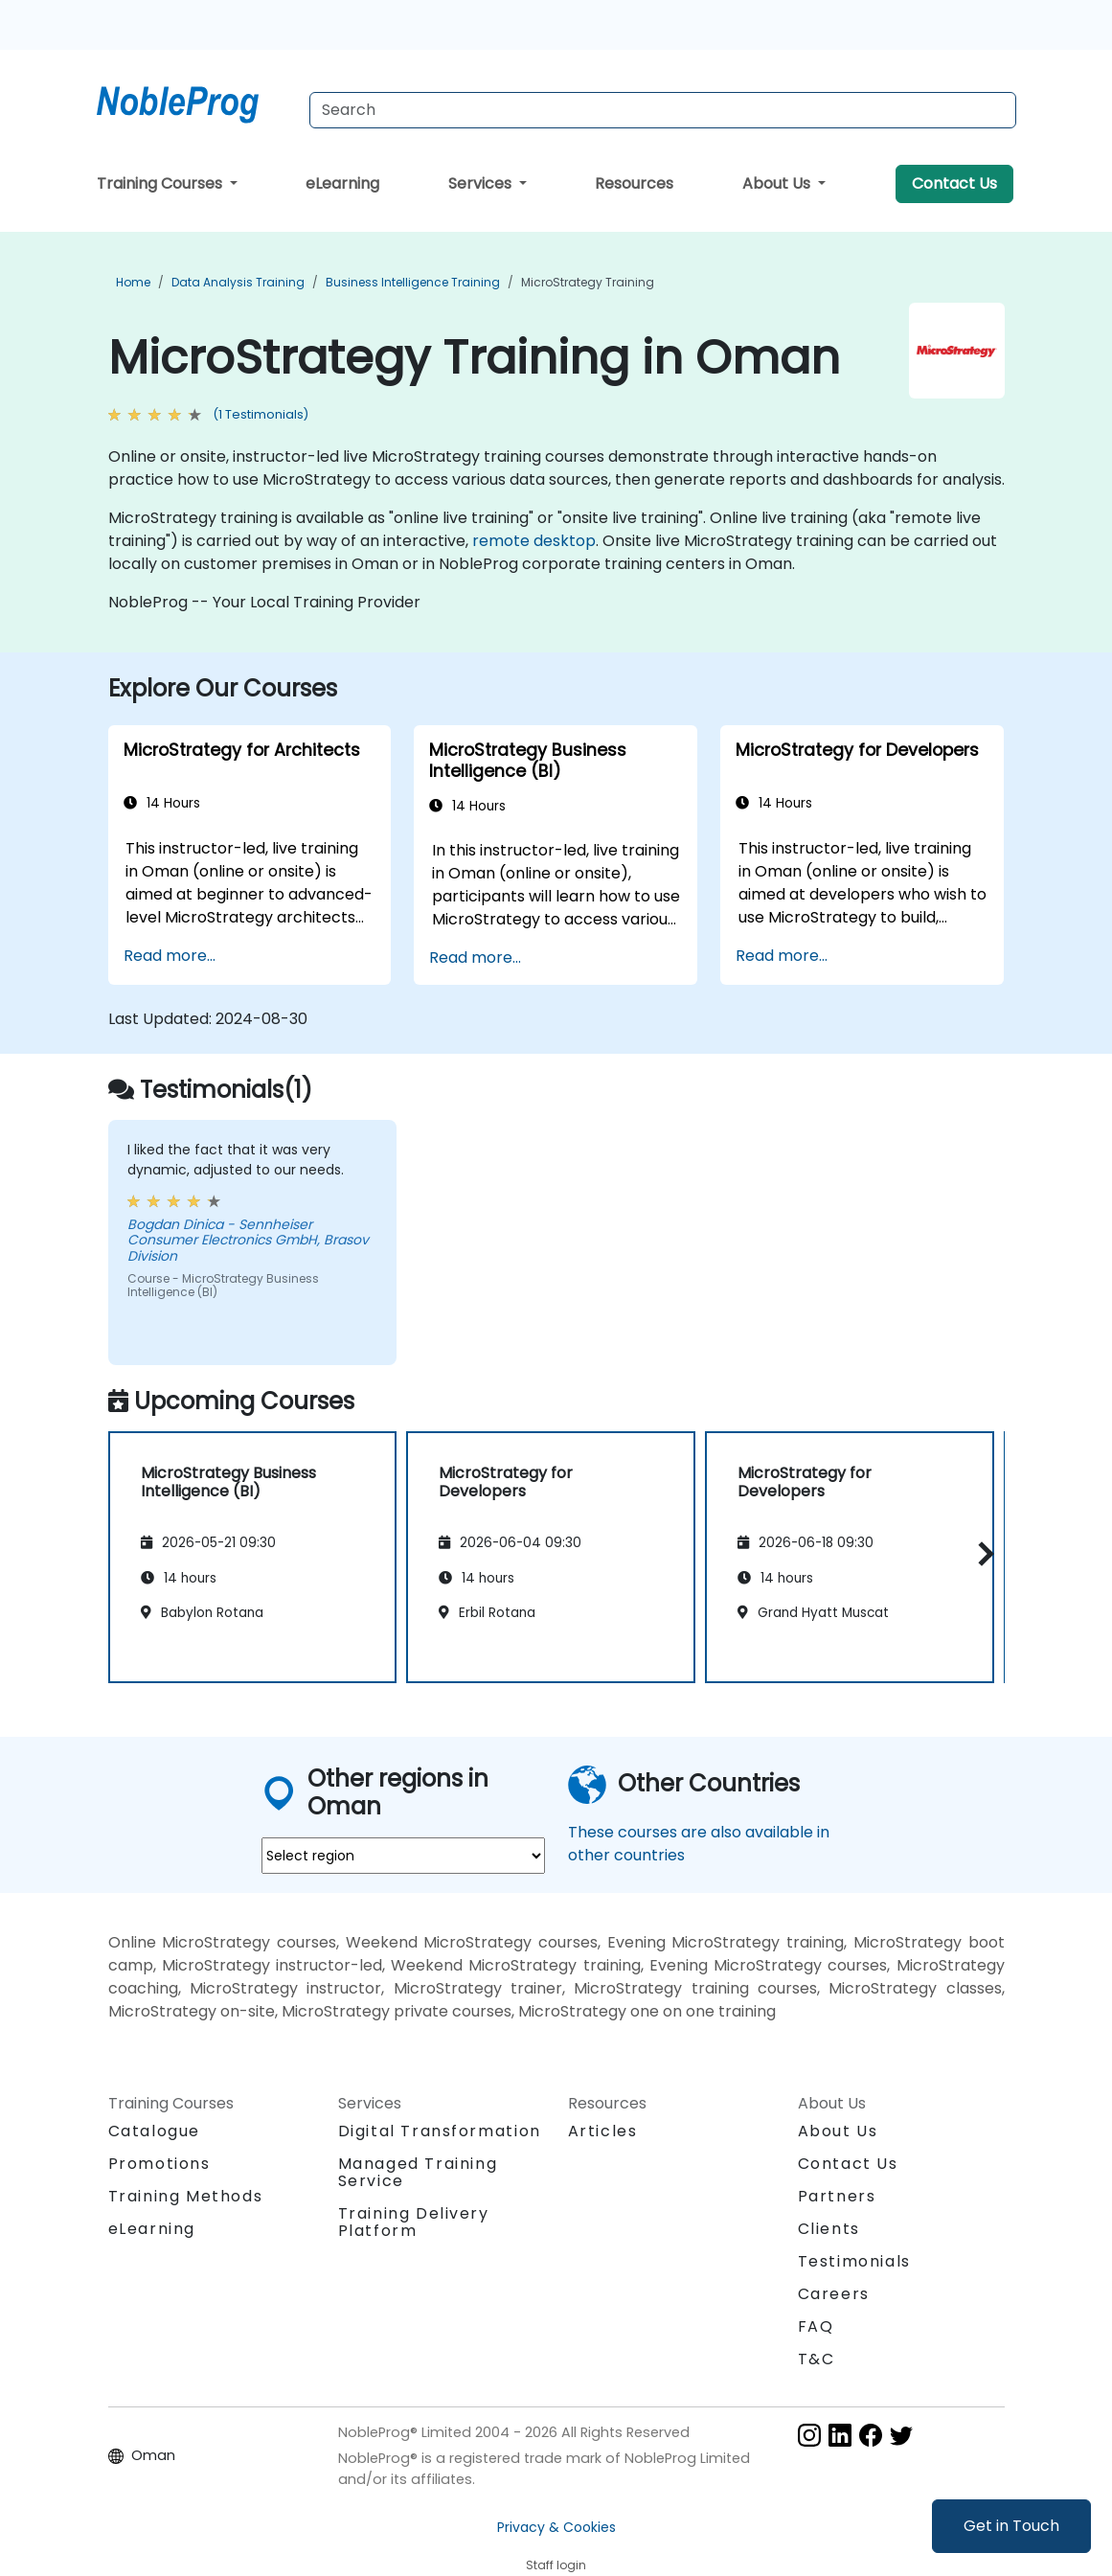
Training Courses (161, 183)
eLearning (342, 183)
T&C (816, 2359)
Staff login (556, 2565)
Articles (603, 2131)
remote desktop (534, 541)
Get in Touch (1011, 2526)
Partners (837, 2196)
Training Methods (185, 2196)
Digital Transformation (439, 2131)
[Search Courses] (662, 110)
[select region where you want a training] (403, 1855)
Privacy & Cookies (556, 2527)
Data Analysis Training (238, 282)
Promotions (159, 2164)
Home (133, 282)
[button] (981, 1553)
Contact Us (954, 183)
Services (481, 183)
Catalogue (154, 2131)
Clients (829, 2229)
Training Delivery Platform (413, 2222)
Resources (634, 183)
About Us (778, 183)
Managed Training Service (418, 2172)
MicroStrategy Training (587, 282)
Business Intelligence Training (413, 282)
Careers (834, 2294)
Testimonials (854, 2261)
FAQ (816, 2326)
